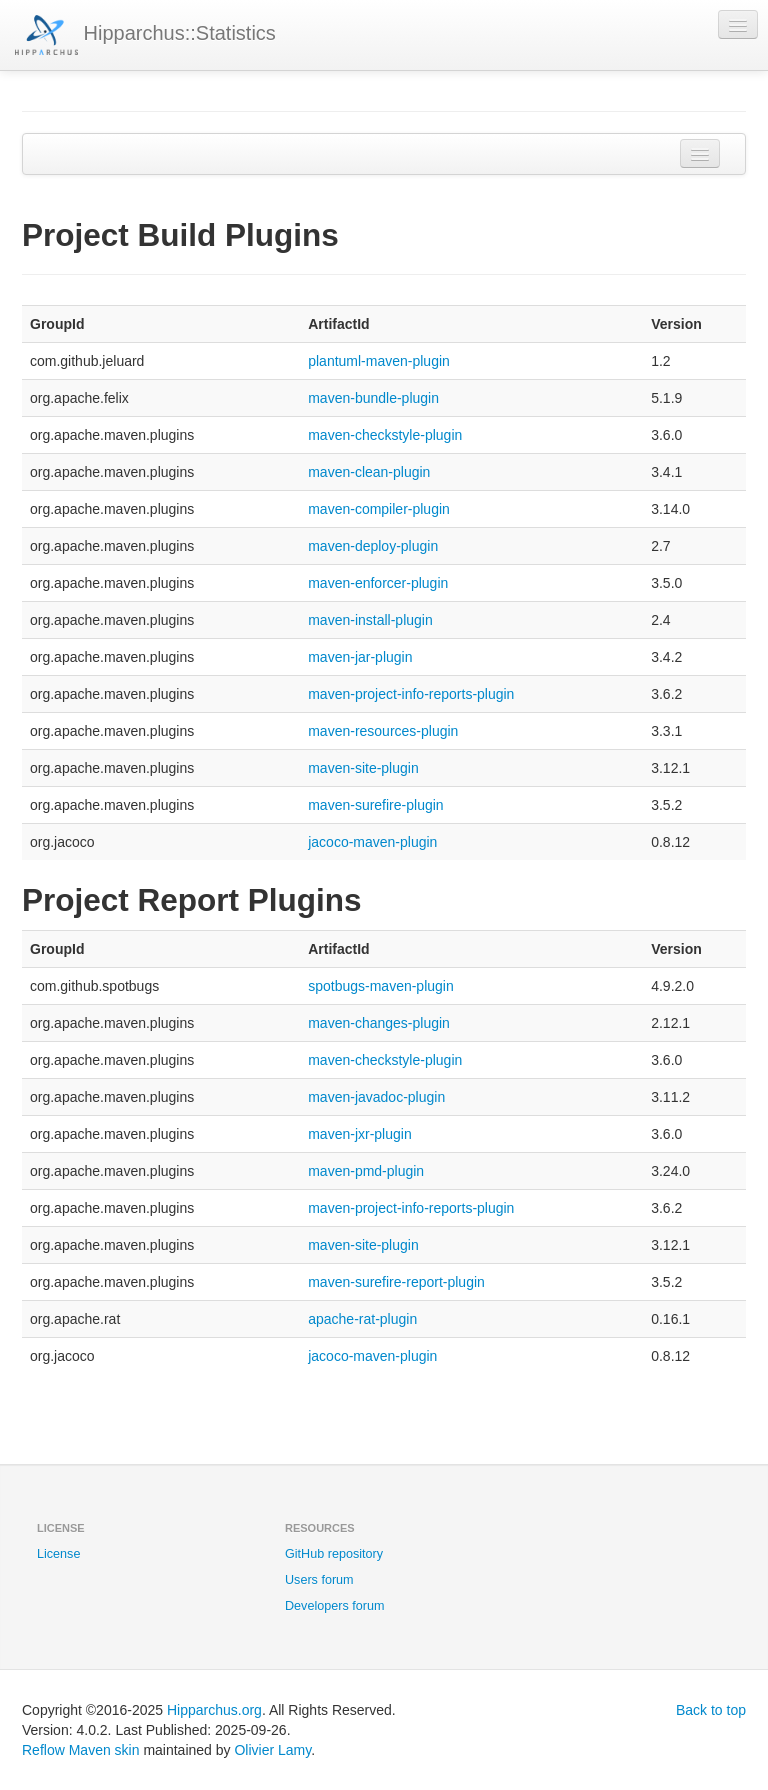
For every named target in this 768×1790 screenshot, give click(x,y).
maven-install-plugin (370, 620)
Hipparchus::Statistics (145, 35)
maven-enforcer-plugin (378, 583)
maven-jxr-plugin (359, 1134)
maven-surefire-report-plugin (396, 1282)
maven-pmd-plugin (366, 1171)
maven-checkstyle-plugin (385, 435)
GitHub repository (334, 1554)
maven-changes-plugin (379, 1023)
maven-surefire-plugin (375, 805)
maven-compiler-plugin (379, 509)
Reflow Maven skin (81, 1750)
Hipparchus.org (214, 1710)
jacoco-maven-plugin (372, 842)
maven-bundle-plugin (373, 398)
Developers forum (334, 1606)
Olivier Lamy (272, 1750)
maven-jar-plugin (360, 657)
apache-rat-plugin (362, 1319)
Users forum (319, 1580)
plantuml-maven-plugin (379, 361)
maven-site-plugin (363, 768)
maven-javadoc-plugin (376, 1097)
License (58, 1554)
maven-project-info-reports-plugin (411, 694)
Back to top (711, 1710)
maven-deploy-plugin (373, 546)
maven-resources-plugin (383, 731)
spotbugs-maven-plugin (381, 986)
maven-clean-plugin (369, 472)
